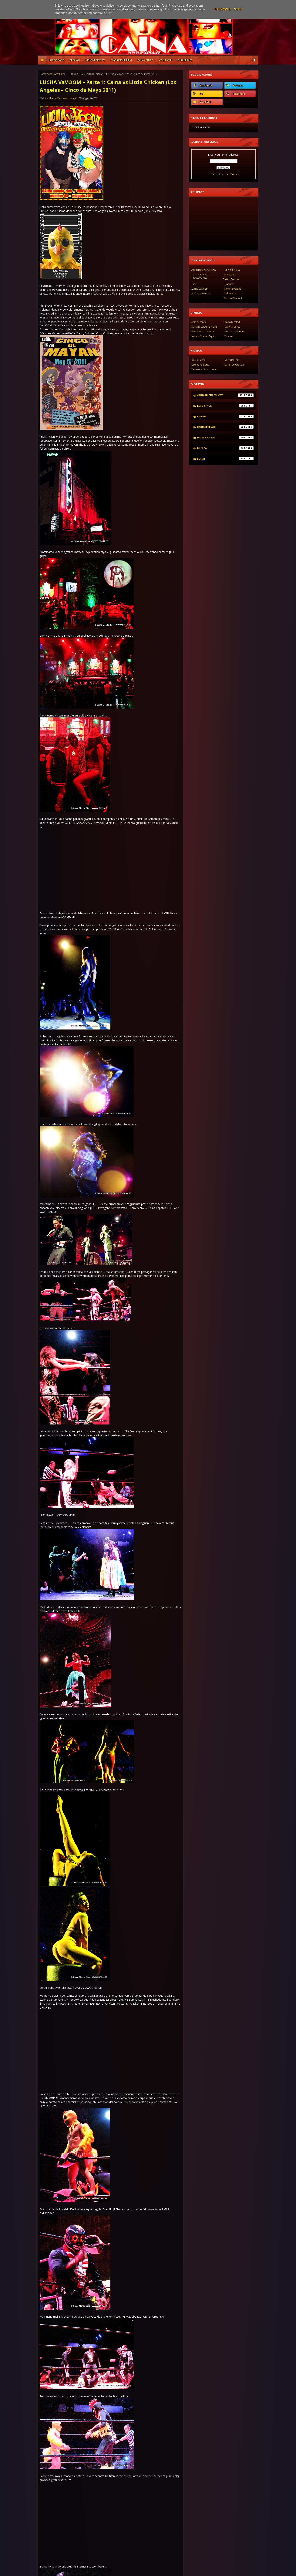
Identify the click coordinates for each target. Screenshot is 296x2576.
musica (225, 448)
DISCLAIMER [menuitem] (185, 60)
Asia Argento (198, 322)
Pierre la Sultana (200, 293)
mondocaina (225, 437)
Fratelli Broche (231, 279)
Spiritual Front (232, 360)
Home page (46, 74)
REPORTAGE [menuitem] (56, 60)
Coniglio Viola (232, 269)
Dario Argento (232, 326)
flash (225, 458)
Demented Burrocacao (204, 369)
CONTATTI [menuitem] (165, 60)
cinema (225, 416)
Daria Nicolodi (232, 322)
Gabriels (229, 284)
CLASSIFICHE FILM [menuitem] (121, 60)
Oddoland (230, 293)
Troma (228, 336)
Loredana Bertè (200, 364)
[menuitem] (42, 60)
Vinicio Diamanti (233, 298)
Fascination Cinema (202, 331)
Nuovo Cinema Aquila (203, 336)
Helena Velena (232, 288)
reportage (225, 405)
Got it (238, 9)
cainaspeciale (225, 427)
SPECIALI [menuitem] (75, 60)
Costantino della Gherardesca (200, 276)
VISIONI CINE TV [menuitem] (95, 60)
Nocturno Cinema (234, 331)
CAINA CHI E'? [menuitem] (145, 60)
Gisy (194, 284)
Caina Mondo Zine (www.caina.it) (59, 98)
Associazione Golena (203, 269)
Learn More (222, 9)
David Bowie (198, 360)
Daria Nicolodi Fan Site (204, 326)
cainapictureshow (225, 395)
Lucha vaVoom (199, 288)
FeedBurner (231, 174)
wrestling (59, 74)
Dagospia (229, 274)
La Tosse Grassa (234, 364)
